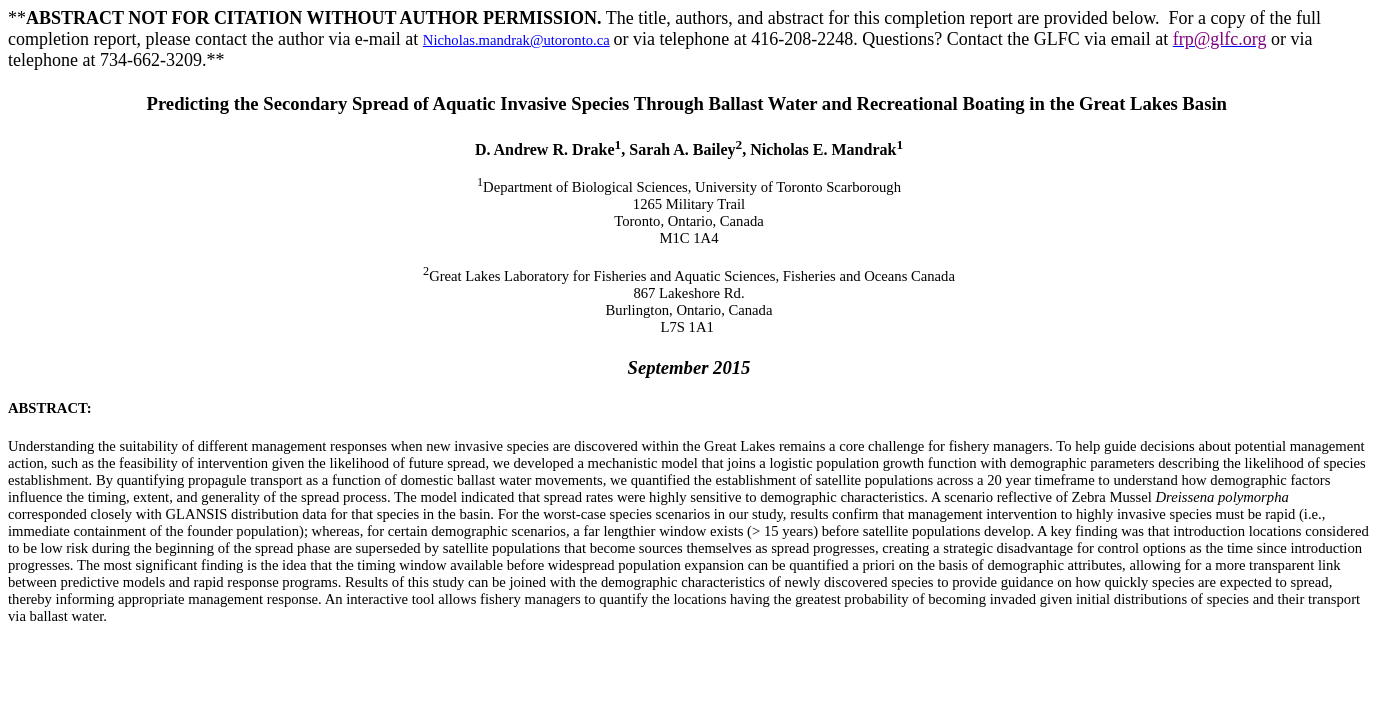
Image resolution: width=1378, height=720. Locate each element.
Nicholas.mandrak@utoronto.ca (516, 40)
